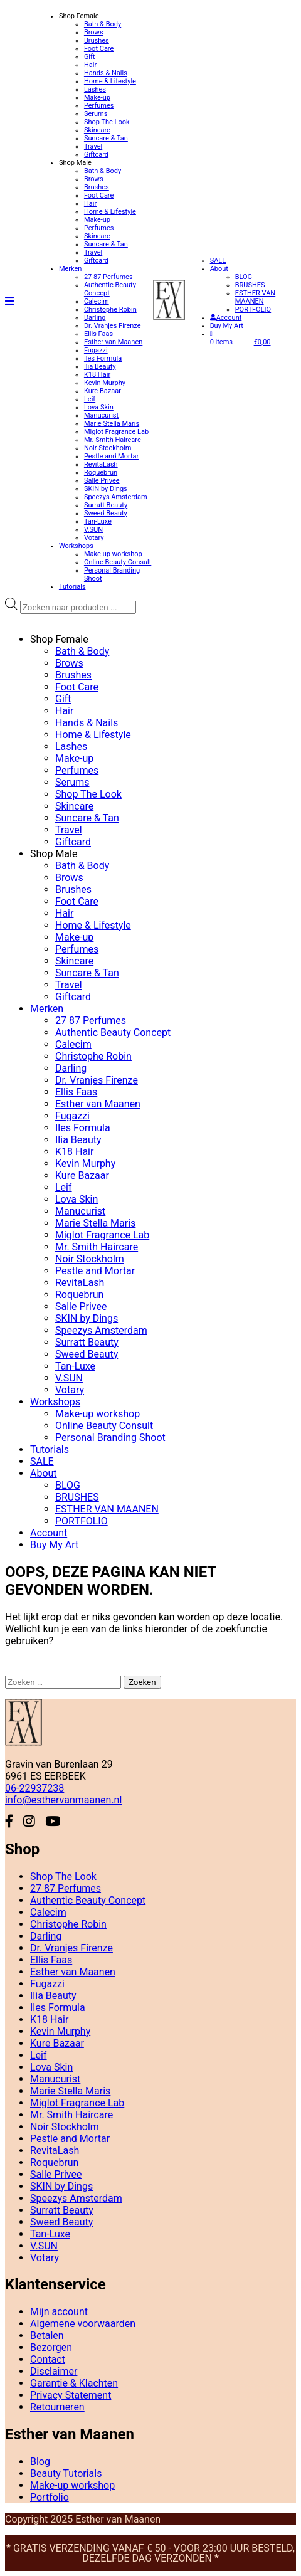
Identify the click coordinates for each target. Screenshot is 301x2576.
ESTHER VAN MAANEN (255, 297)
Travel (93, 146)
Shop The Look (107, 122)
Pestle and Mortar (111, 456)
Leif (89, 399)
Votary (94, 538)
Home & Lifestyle (110, 81)
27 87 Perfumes (108, 277)
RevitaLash (101, 464)
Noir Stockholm (108, 448)
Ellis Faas (98, 334)
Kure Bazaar (102, 391)
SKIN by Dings (105, 489)
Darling (95, 318)
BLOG (244, 277)
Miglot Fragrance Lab (116, 432)
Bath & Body (102, 24)
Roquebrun (100, 472)
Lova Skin (99, 407)
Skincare (97, 130)
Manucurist (101, 415)
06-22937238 (34, 1788)
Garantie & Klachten (74, 2383)
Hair (90, 65)
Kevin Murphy (104, 383)
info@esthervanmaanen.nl (63, 1800)
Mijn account (59, 2312)
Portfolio (49, 2497)
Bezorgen (51, 2347)
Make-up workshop (113, 554)
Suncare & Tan (106, 138)
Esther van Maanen (113, 342)
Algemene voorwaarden (82, 2324)
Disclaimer (53, 2371)
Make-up (97, 97)
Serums (95, 114)
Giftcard (96, 154)
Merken (70, 269)
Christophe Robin (110, 309)
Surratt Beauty (105, 505)
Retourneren (57, 2407)
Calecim (96, 301)
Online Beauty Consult (117, 562)
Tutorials (72, 587)
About (219, 269)
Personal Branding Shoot (110, 1438)
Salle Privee (102, 481)
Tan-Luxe (98, 521)
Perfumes (99, 106)
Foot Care (99, 49)
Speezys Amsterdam (115, 497)
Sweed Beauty (105, 513)
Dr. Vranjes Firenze (112, 326)
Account (226, 318)
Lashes (95, 89)
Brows (93, 32)
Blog (40, 2462)
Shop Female (79, 16)
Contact (47, 2359)
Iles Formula (103, 358)
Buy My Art (226, 326)
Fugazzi (96, 350)
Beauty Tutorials (66, 2473)
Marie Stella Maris (111, 424)
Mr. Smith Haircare (112, 440)
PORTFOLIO (253, 309)
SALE (218, 260)
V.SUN (93, 529)
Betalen (47, 2335)
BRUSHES (250, 285)
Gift (89, 57)
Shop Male (75, 163)
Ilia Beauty (100, 366)
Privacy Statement (70, 2395)
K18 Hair (97, 375)
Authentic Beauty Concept (113, 1032)
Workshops (76, 546)
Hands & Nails (105, 73)
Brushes (96, 40)
